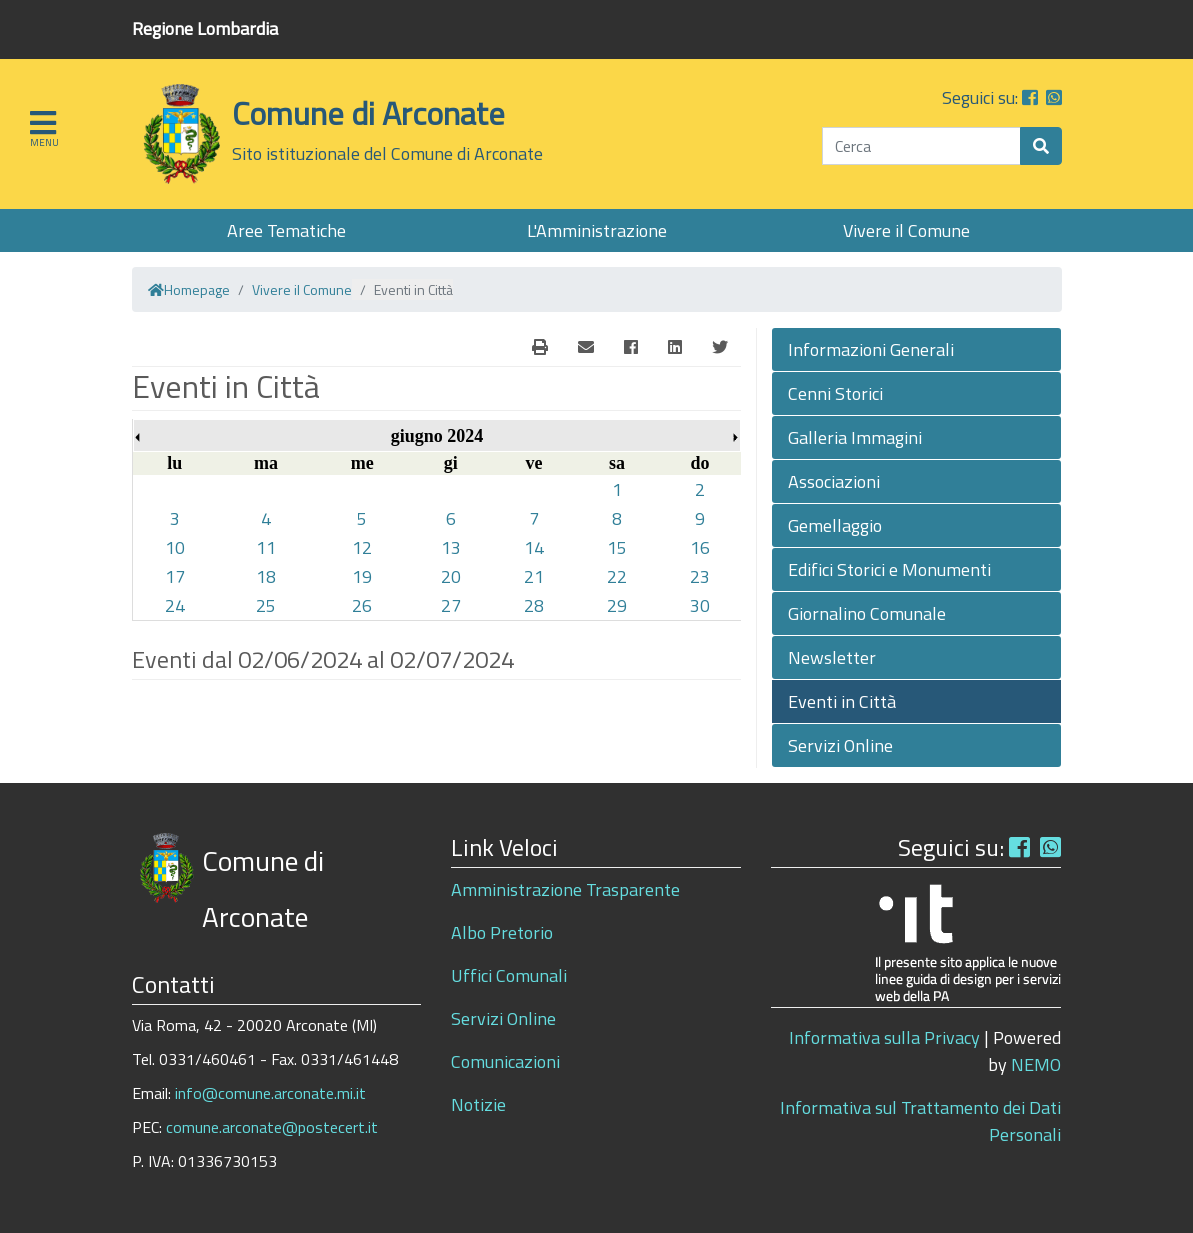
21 (534, 576)
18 (266, 576)
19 (362, 576)
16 (700, 547)
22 (617, 576)
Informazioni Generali (871, 349)
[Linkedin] (675, 347)
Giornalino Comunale (867, 613)
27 (451, 605)
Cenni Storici (835, 393)
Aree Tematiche (286, 230)
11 (266, 547)
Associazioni (834, 481)
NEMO (1036, 1064)
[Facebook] (631, 347)
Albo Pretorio (502, 932)
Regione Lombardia (205, 28)
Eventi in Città (842, 701)
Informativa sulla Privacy (884, 1037)
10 (175, 547)
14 (534, 547)
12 (362, 547)
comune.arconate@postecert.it (272, 1127)
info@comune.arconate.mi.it (270, 1093)
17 (175, 576)
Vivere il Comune (906, 230)
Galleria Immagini (855, 437)
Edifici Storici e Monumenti (889, 569)
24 (175, 605)
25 (266, 605)
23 (700, 576)
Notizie (478, 1104)
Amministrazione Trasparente (565, 889)
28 (534, 605)
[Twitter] (720, 347)
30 (700, 605)
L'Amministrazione (597, 230)
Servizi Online (840, 745)
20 (451, 576)
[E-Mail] (540, 347)
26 (362, 605)
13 (451, 547)
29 (617, 605)
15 (617, 547)
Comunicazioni (505, 1061)
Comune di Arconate (368, 113)
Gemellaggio (835, 525)
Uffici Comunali (509, 975)
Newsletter (832, 657)
